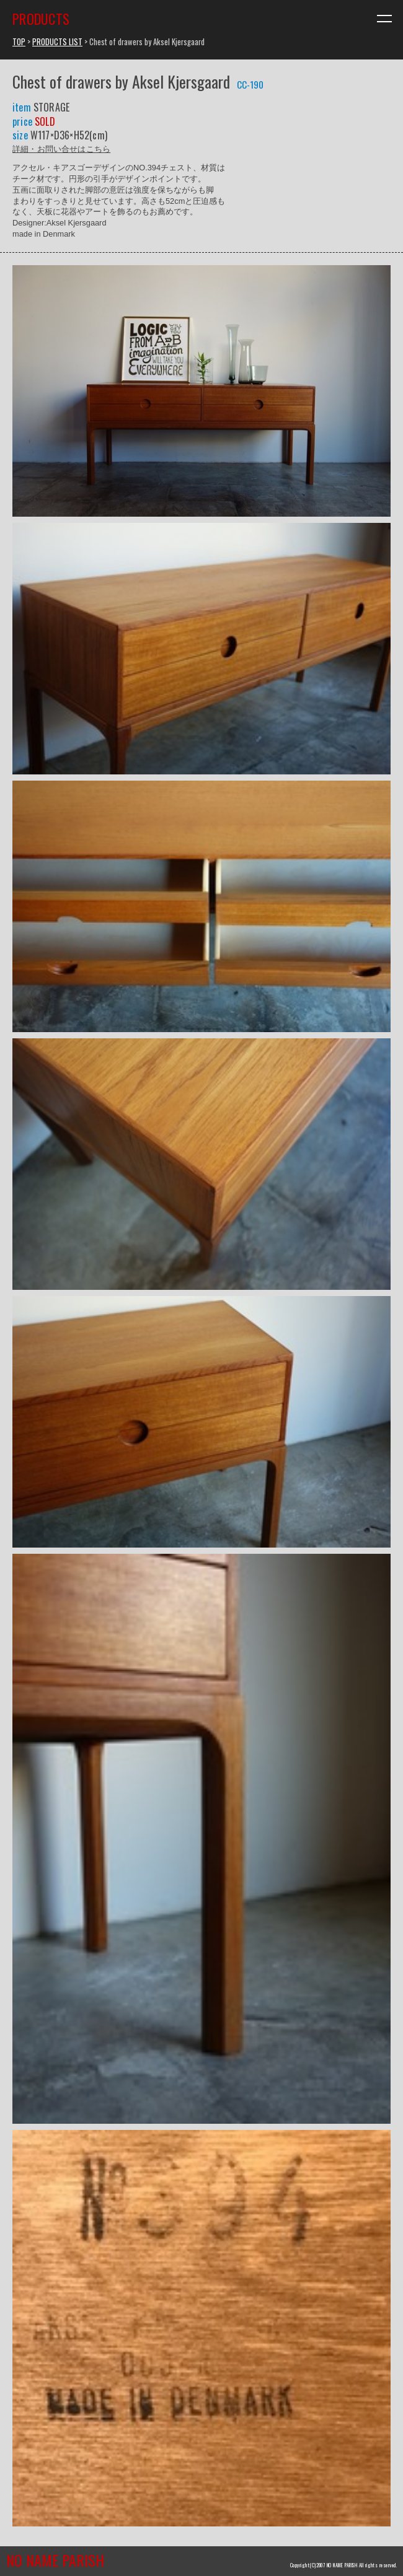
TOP (18, 42)
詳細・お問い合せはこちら (61, 148)
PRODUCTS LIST (57, 42)
